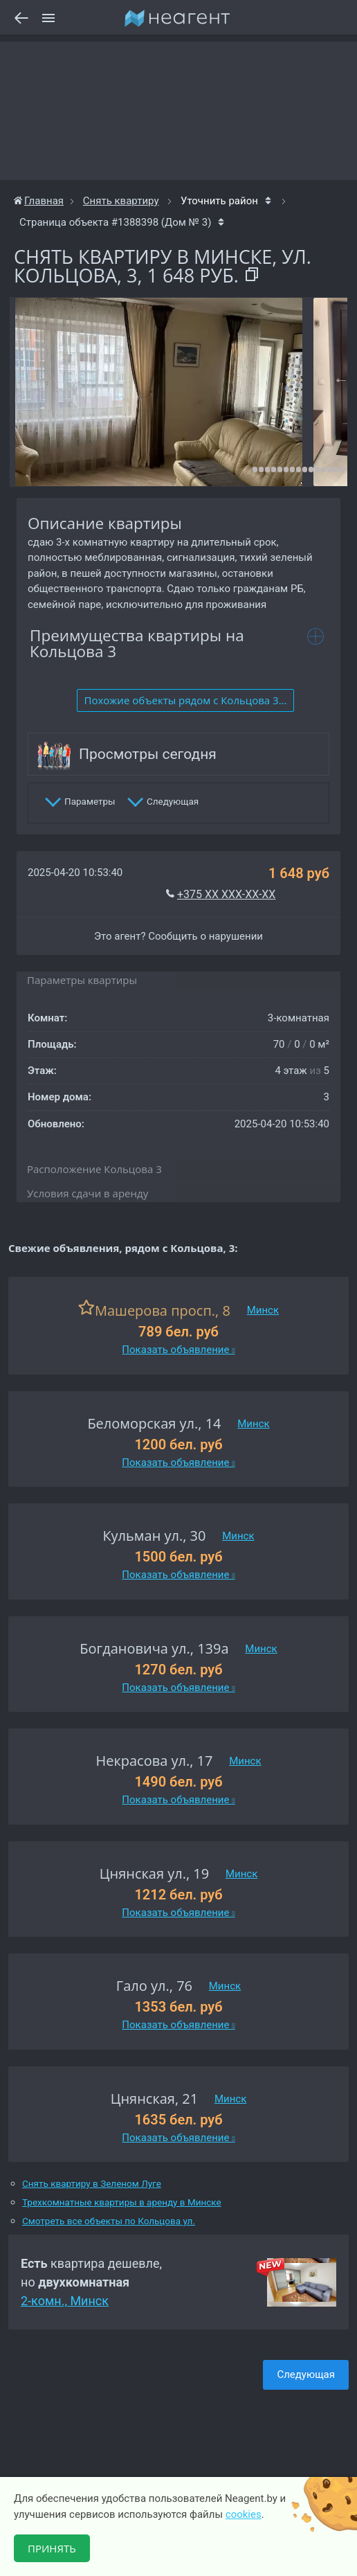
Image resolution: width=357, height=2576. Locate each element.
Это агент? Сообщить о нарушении (178, 936)
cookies (244, 2514)
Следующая (306, 2374)
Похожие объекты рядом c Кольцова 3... (185, 700)
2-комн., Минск (65, 2300)
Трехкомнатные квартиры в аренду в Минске (121, 2202)
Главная (39, 201)
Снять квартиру (121, 201)
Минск (263, 1310)
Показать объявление (178, 1349)
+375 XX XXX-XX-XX (226, 894)
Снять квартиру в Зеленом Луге (91, 2184)
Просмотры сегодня (148, 754)
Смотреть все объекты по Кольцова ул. (108, 2221)
